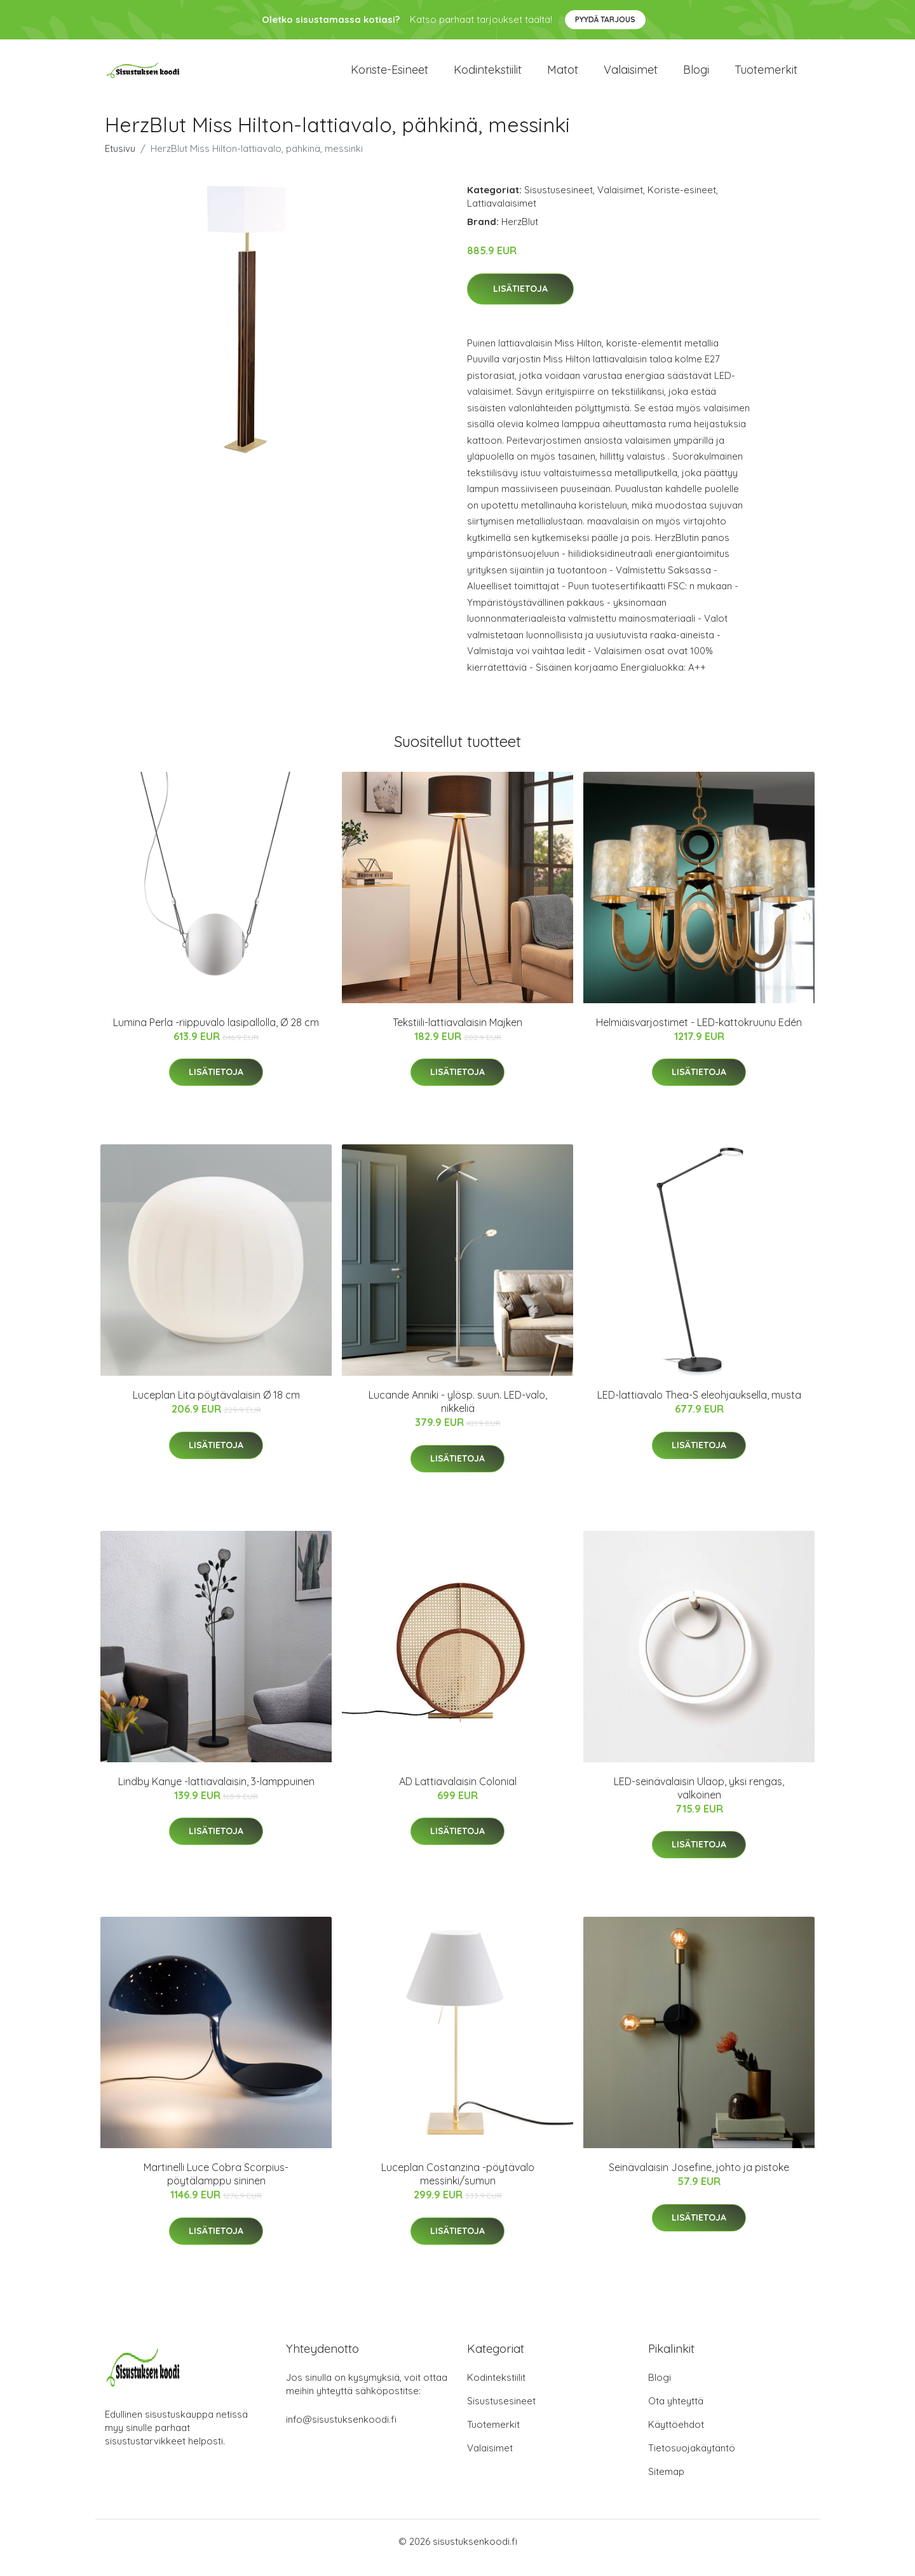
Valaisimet (631, 76)
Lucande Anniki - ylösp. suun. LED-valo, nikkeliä (458, 1414)
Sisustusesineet (558, 202)
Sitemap (666, 2484)
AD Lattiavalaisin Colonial (458, 1794)
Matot (562, 76)
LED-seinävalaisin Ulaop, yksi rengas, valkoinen (699, 1801)
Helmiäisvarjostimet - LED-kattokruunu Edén (699, 1035)
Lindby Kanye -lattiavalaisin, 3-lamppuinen (216, 1794)
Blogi (696, 76)
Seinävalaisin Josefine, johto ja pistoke (699, 2180)
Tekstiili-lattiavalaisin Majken (457, 1035)
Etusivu (120, 161)
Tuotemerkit (766, 76)
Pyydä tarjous (605, 19)
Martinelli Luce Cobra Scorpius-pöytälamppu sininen (216, 2187)
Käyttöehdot (676, 2437)
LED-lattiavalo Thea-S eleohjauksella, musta (699, 1407)
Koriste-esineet (389, 76)
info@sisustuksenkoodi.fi (341, 2432)
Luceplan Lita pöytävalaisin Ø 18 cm (216, 1407)
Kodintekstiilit (488, 76)
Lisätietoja (520, 301)
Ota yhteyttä (675, 2414)
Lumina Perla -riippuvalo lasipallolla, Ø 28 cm (216, 1035)
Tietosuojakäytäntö (691, 2461)
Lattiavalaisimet (501, 216)
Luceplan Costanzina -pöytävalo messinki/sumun (457, 2187)
